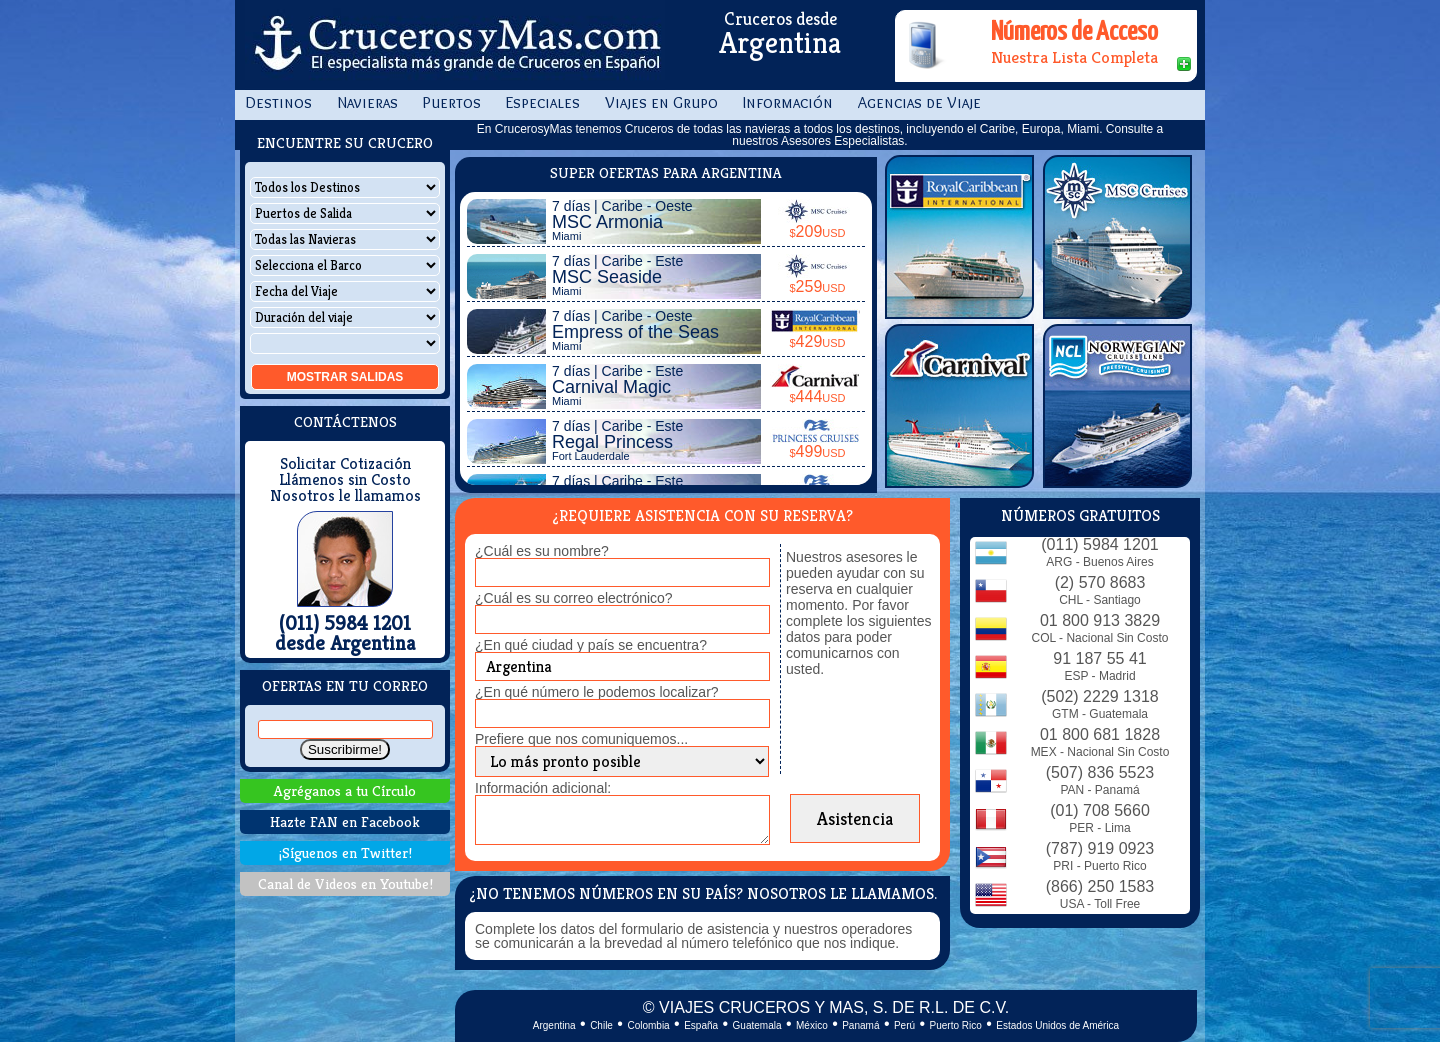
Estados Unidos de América (1057, 1025)
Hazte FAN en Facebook (345, 821)
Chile (601, 1025)
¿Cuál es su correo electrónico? (574, 598)
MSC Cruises (1117, 237)
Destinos (278, 102)
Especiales (543, 102)
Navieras (367, 102)
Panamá (860, 1025)
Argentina (554, 1025)
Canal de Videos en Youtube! (345, 883)
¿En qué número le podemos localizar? (597, 692)
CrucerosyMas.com (455, 45)
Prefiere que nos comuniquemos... (581, 739)
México (812, 1025)
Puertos (452, 102)
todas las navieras (742, 129)
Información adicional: (543, 788)
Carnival (959, 406)
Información (788, 102)
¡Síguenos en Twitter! (345, 852)
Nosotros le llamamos (345, 496)
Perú (904, 1025)
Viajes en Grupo (661, 102)
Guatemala (757, 1025)
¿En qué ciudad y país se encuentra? (591, 645)
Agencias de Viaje (919, 102)
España (701, 1025)
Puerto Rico (956, 1025)
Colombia (648, 1025)
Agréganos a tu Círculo (345, 790)
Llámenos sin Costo (345, 480)
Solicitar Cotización (345, 464)
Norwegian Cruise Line (1117, 406)
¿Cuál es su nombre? (542, 551)
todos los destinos (852, 129)
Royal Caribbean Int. (959, 237)
